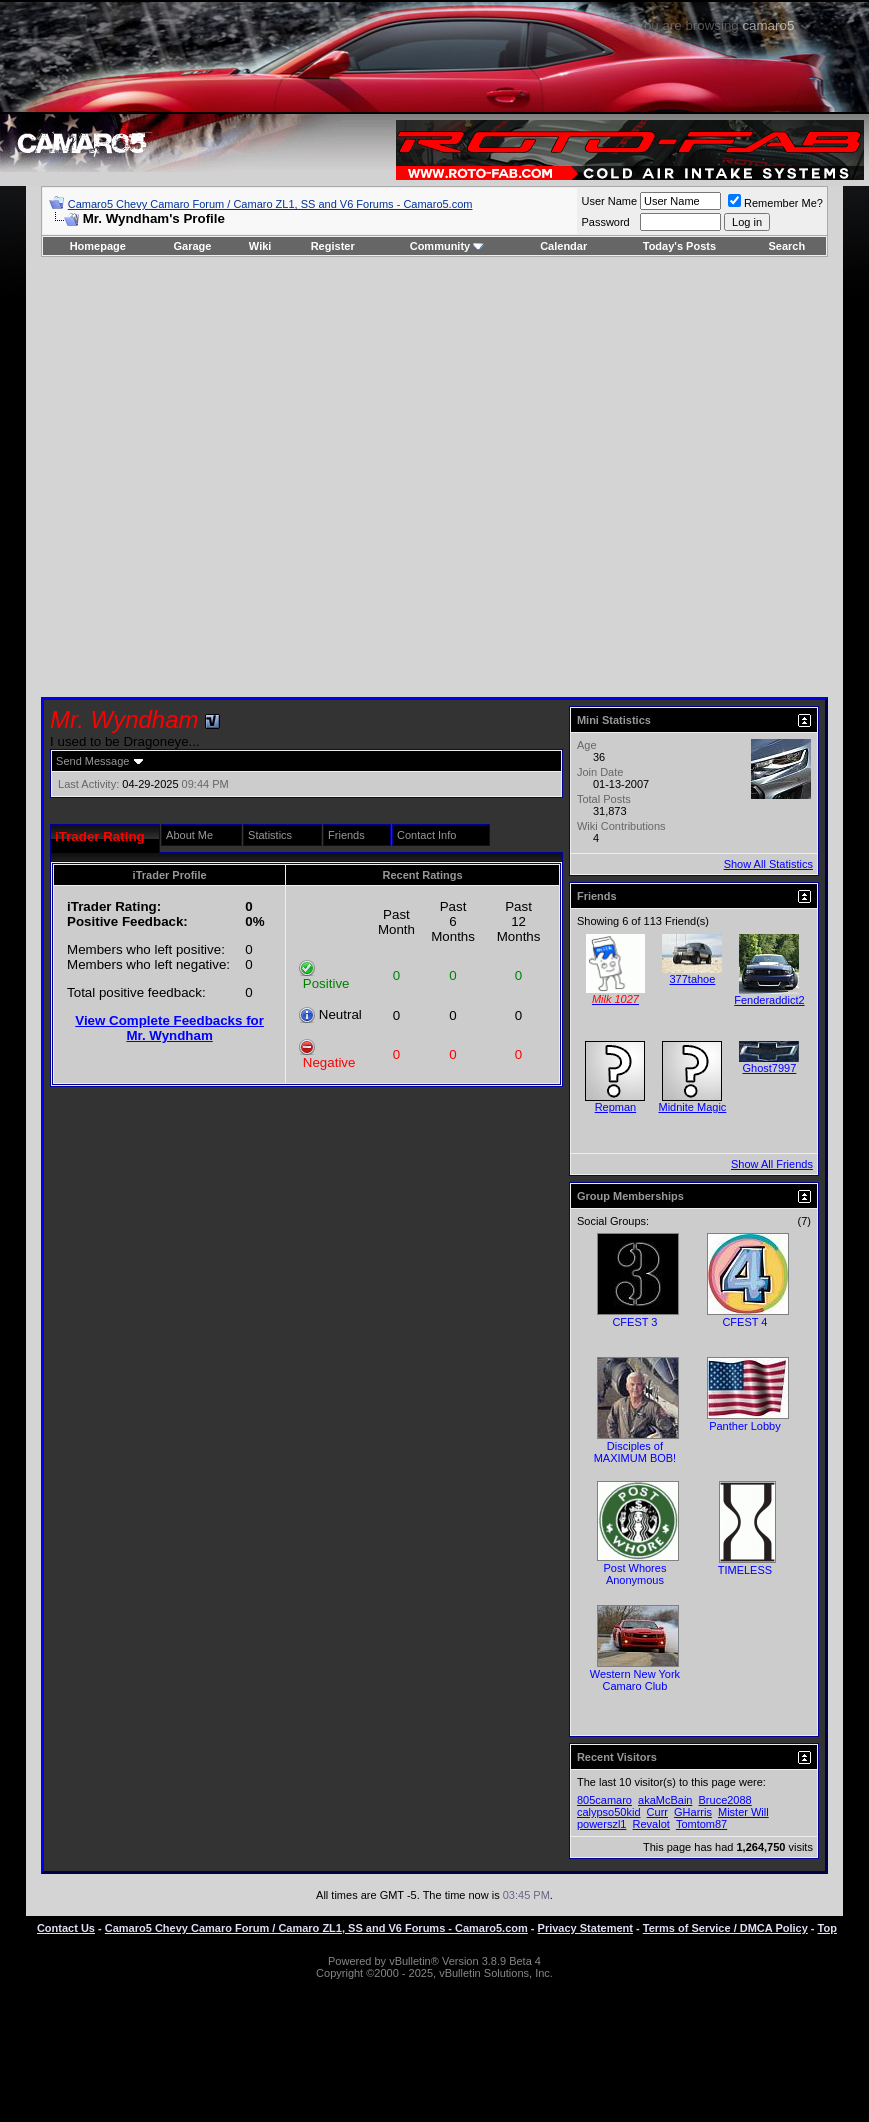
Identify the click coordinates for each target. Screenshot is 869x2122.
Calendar (563, 246)
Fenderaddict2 (769, 1000)
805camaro (604, 1800)
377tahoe (692, 979)
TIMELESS (745, 1570)
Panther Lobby (745, 1426)
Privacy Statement (585, 1928)
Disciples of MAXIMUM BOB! (635, 1452)
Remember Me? (775, 203)
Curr (657, 1812)
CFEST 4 (744, 1322)
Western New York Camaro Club (635, 1680)
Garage (193, 246)
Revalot (651, 1824)
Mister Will (743, 1812)
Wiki (260, 246)
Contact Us (66, 1928)
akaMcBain (665, 1800)
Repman (616, 1107)
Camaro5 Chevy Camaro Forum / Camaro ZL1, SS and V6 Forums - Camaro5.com (270, 204)
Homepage (98, 246)
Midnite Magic (692, 1107)
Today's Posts (679, 246)
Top (827, 1928)
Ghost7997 (770, 1068)
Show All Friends (772, 1164)
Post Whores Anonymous (634, 1574)
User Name (609, 201)
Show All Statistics (768, 864)
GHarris (693, 1812)
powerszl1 (602, 1824)
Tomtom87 (701, 1824)
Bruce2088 (725, 1800)
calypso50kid (609, 1812)
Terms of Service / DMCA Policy (725, 1928)
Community (447, 246)
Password (605, 222)
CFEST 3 (634, 1322)
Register (333, 246)
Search (787, 246)
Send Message (92, 761)
